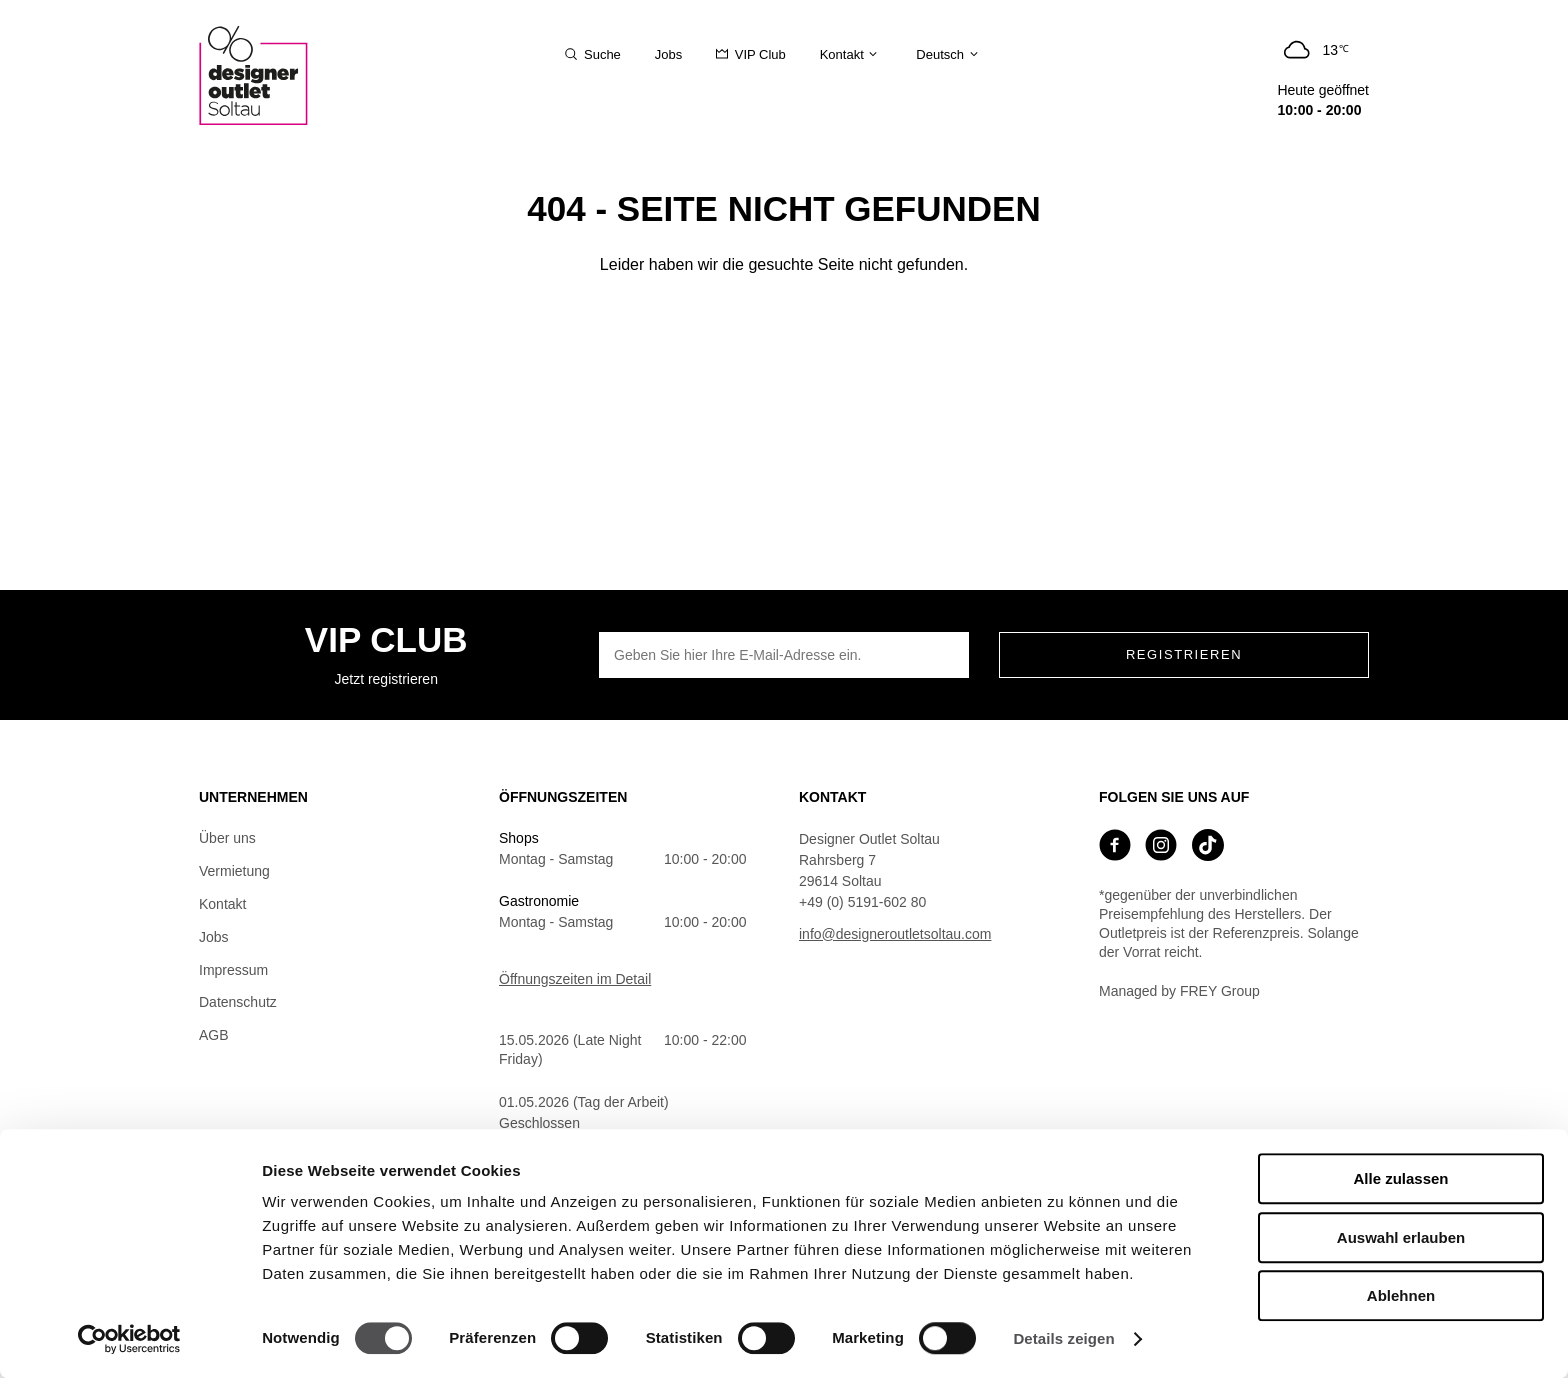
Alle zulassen (1400, 1178)
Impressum (233, 970)
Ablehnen (1401, 1295)
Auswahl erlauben (1401, 1237)
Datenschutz (238, 1002)
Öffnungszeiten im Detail (575, 979)
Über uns (227, 838)
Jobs (214, 937)
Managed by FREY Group (1179, 991)
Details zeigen (1063, 1338)
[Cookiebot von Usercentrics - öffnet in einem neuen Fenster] (129, 1339)
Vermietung (234, 871)
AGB (214, 1035)
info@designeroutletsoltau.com (895, 934)
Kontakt (222, 904)
